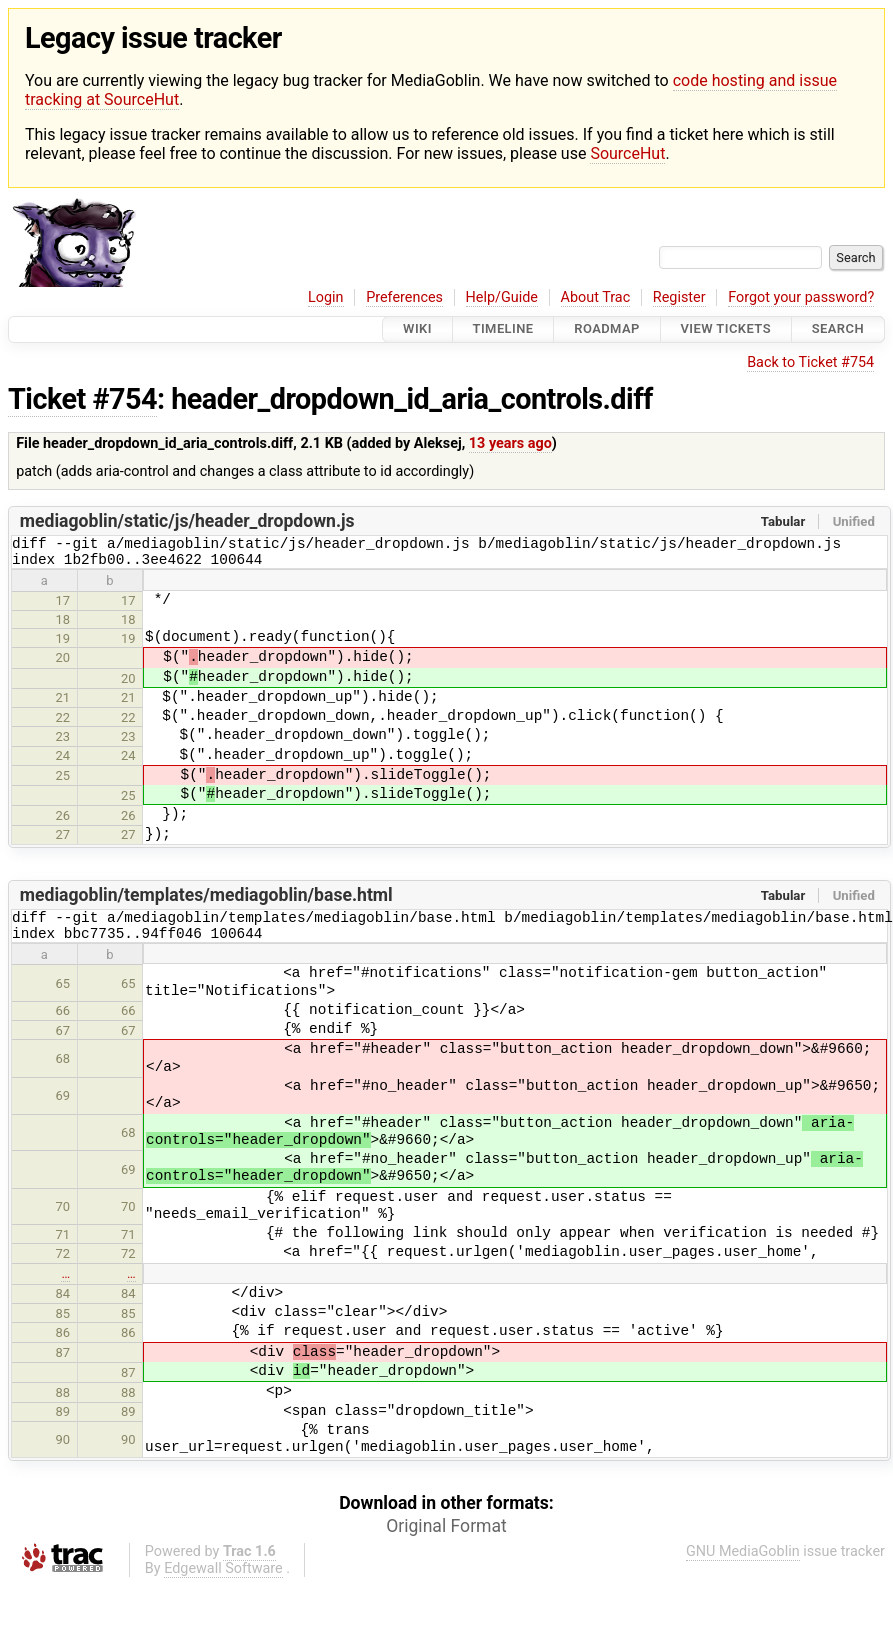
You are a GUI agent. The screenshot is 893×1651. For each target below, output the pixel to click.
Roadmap (607, 329)
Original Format (446, 1538)
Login (326, 297)
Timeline (503, 329)
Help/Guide (502, 297)
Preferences (404, 297)
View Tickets (726, 329)
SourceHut (627, 153)
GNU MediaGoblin (743, 1563)
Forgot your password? (801, 297)
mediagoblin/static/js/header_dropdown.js (187, 521)
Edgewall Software (223, 1580)
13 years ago (510, 443)
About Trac (596, 297)
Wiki (417, 329)
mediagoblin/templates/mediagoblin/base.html (206, 901)
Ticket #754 (82, 399)
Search (838, 329)
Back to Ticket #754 (810, 362)
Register (679, 297)
